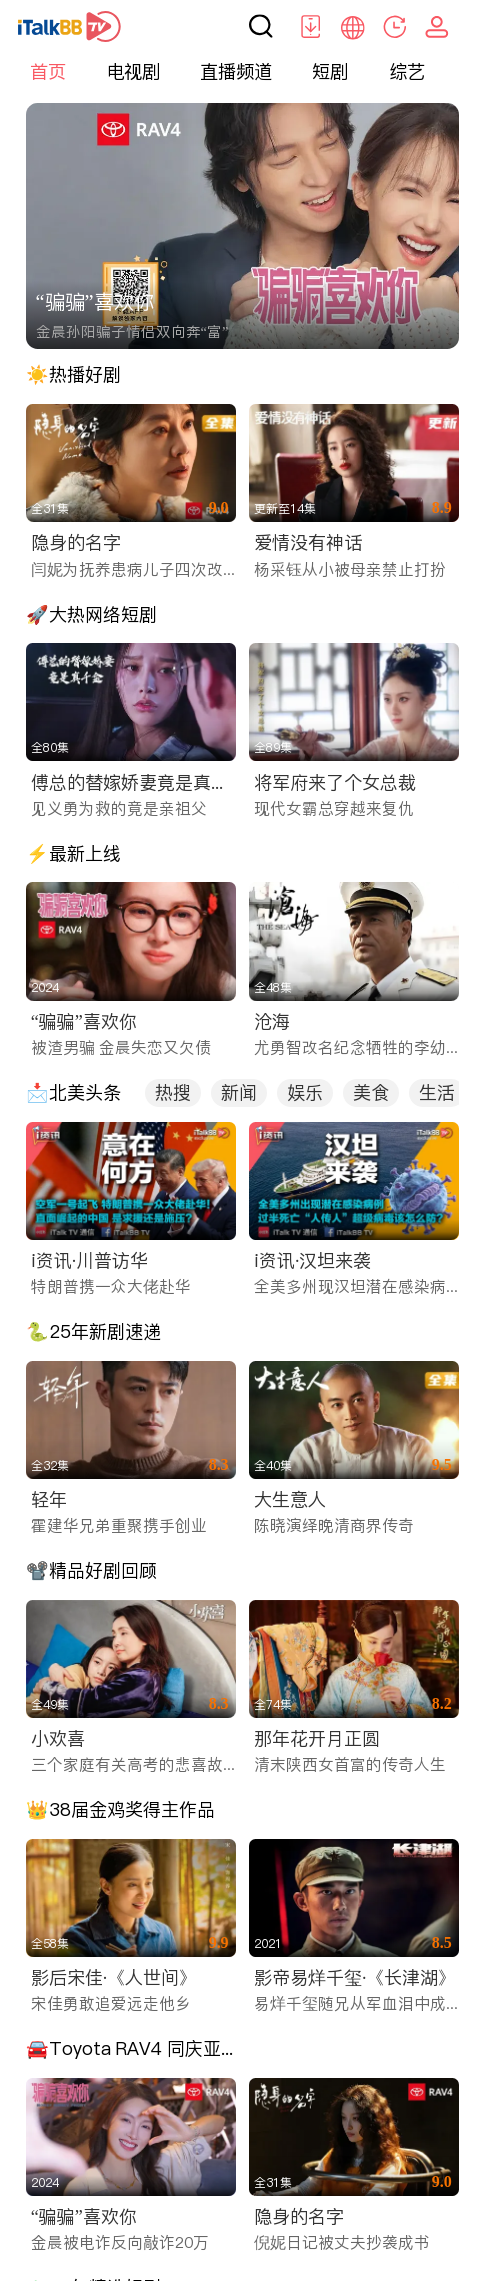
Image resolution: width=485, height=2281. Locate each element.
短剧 (330, 71)
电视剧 (133, 71)
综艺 (407, 71)
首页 (48, 71)
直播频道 (236, 71)
